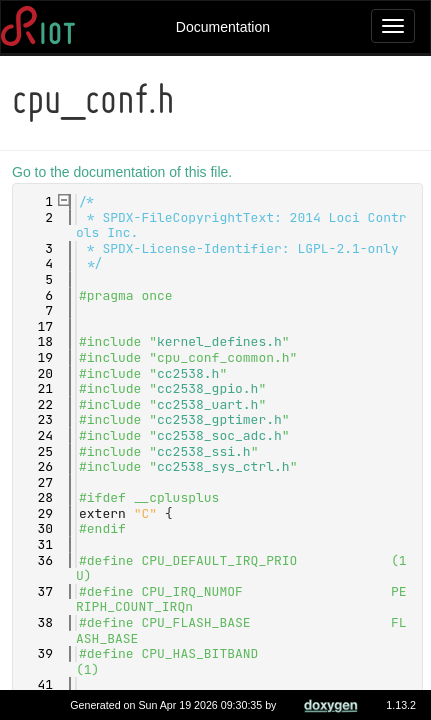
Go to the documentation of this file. (125, 172)
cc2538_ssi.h (207, 451)
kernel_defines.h (222, 341)
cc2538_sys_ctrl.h (226, 466)
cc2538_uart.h (210, 404)
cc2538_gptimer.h (222, 419)
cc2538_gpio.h (210, 388)
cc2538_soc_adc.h (222, 435)
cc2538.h (191, 373)
